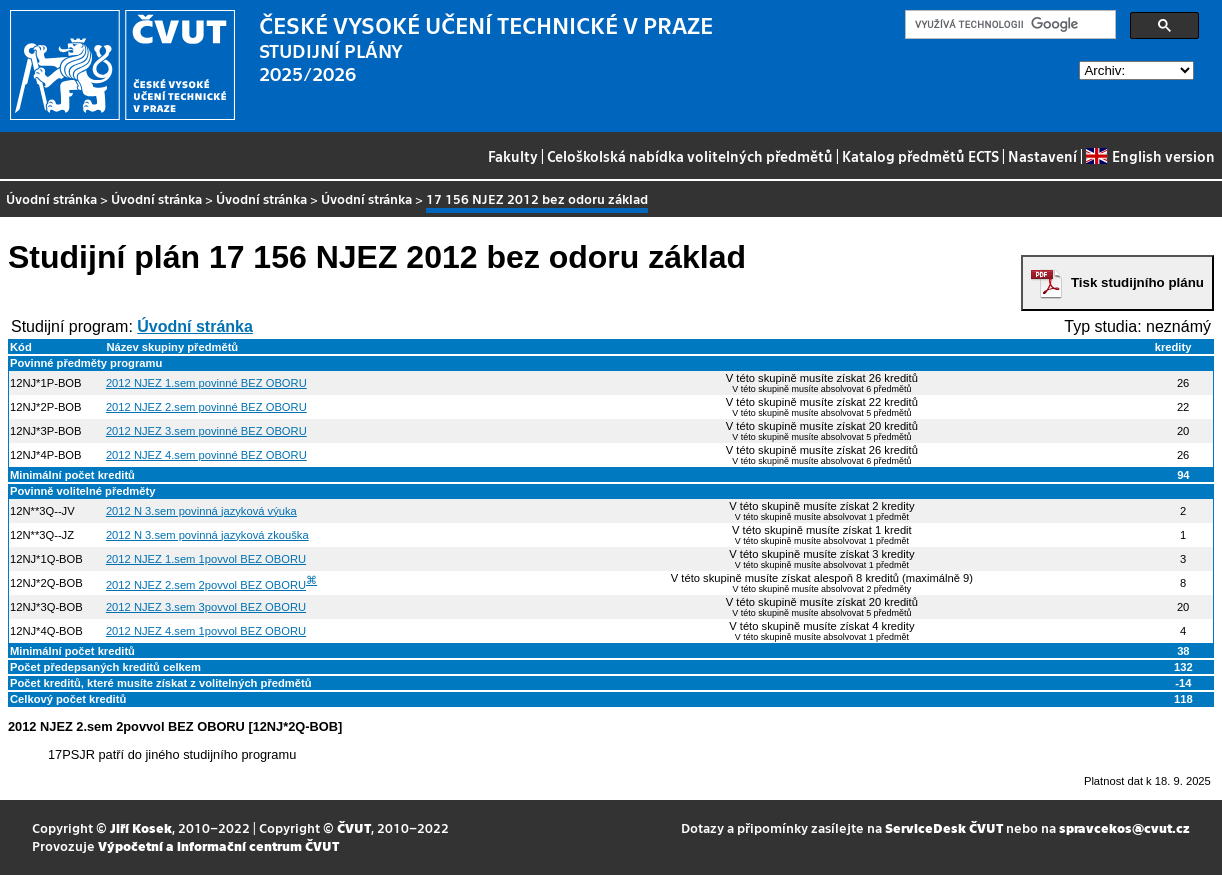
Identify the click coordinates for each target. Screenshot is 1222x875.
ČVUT (354, 827)
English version (1150, 156)
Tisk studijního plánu (1137, 282)
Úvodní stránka (51, 198)
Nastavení (1042, 156)
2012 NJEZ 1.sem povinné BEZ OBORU (206, 383)
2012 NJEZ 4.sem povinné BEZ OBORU (206, 455)
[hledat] (1008, 25)
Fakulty (513, 156)
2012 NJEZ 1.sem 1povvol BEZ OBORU (206, 559)
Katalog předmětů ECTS (920, 156)
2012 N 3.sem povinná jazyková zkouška (207, 535)
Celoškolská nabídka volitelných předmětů (690, 156)
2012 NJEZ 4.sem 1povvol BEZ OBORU (206, 631)
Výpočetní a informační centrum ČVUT (218, 845)
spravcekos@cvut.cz (1124, 827)
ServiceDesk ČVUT (944, 827)
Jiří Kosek (141, 827)
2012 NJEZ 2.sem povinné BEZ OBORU (206, 407)
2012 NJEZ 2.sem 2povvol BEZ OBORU (206, 585)
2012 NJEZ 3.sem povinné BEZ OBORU (206, 431)
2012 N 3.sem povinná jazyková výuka (201, 511)
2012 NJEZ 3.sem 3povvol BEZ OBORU (206, 607)
